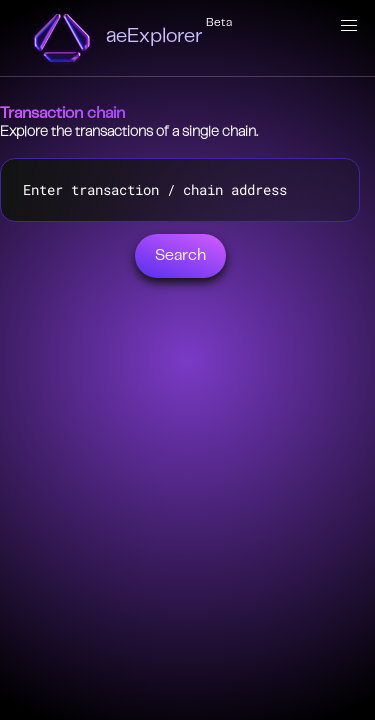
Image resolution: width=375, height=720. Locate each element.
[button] (349, 26)
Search (180, 256)
